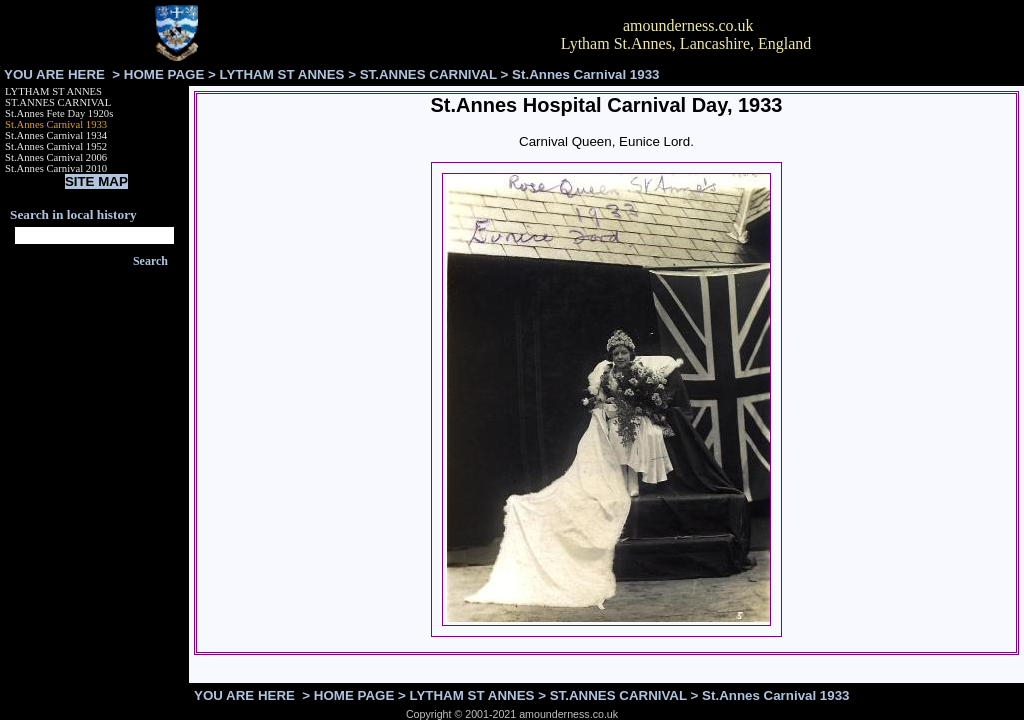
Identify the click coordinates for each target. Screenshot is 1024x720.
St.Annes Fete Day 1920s (59, 113)
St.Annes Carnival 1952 (56, 146)
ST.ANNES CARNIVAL (428, 74)
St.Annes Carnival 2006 (56, 157)
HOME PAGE (164, 74)
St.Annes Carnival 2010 (56, 168)
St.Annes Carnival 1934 (56, 135)
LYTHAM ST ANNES (282, 74)
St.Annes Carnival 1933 (56, 124)
